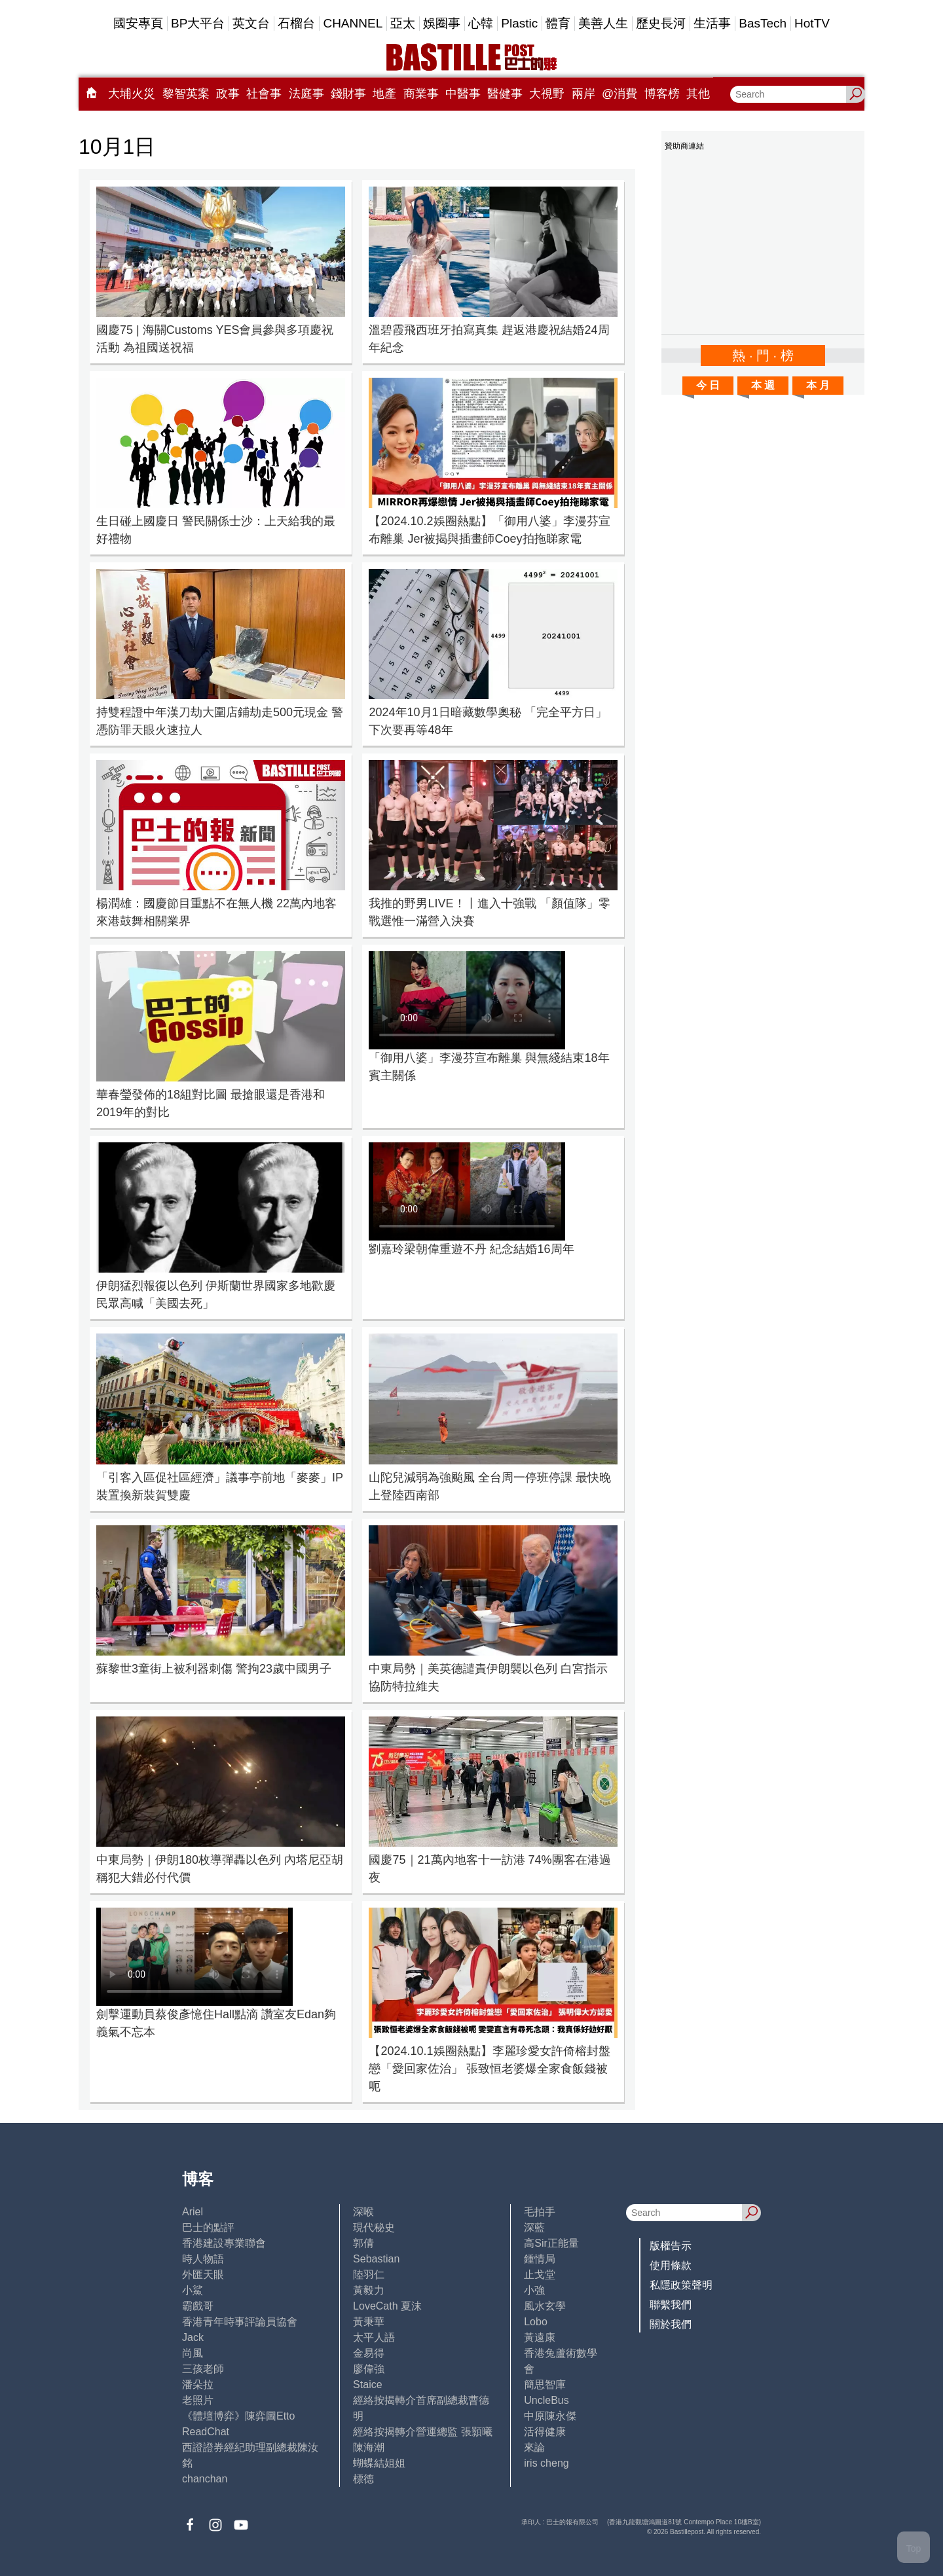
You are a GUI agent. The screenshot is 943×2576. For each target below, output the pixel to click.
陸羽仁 (368, 2274)
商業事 (421, 93)
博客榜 (662, 93)
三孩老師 (203, 2368)
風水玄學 (545, 2306)
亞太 (402, 23)
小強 (534, 2290)
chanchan (204, 2478)
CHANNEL (352, 23)
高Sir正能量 (551, 2243)
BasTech (762, 23)
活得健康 (545, 2431)
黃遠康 (539, 2337)
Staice (367, 2384)
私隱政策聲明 (681, 2285)
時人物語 (203, 2258)
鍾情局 (539, 2258)
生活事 (712, 23)
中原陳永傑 (550, 2416)
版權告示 (671, 2245)
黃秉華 (368, 2321)
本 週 (763, 385)
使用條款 (671, 2265)
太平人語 (374, 2337)
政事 (228, 93)
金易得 (368, 2353)
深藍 (534, 2227)
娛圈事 (441, 23)
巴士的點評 (208, 2227)
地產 (384, 93)
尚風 (192, 2353)
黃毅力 (368, 2290)
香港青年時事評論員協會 (239, 2321)
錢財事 (348, 93)
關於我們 (671, 2324)
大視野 (546, 93)
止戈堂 (539, 2274)
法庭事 (306, 93)
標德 (363, 2478)
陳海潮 (368, 2447)
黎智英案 (186, 93)
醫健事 (505, 93)
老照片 (197, 2400)
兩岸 (583, 93)
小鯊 (192, 2290)
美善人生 (603, 23)
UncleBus (546, 2400)
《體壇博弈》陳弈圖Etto (238, 2416)
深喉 (363, 2211)
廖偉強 (368, 2368)
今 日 (708, 385)
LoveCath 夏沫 (387, 2306)
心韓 (480, 23)
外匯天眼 (203, 2274)
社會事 (264, 93)
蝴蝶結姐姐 (379, 2463)
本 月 (818, 385)
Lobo (535, 2321)
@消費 (619, 93)
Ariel (192, 2211)
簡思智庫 (545, 2384)
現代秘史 (374, 2227)
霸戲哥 (197, 2306)
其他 (698, 93)
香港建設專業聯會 (224, 2243)
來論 (534, 2447)
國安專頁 (138, 23)
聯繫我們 (671, 2304)
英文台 (251, 23)
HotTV (812, 23)
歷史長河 (661, 23)
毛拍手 (539, 2211)
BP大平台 (198, 23)
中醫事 (463, 93)
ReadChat (205, 2431)
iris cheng (546, 2463)
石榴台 (296, 23)
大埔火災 (131, 93)
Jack (193, 2337)
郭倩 (363, 2243)
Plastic (519, 23)
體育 (557, 23)
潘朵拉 (197, 2384)
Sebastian (376, 2258)
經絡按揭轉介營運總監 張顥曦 (422, 2431)
